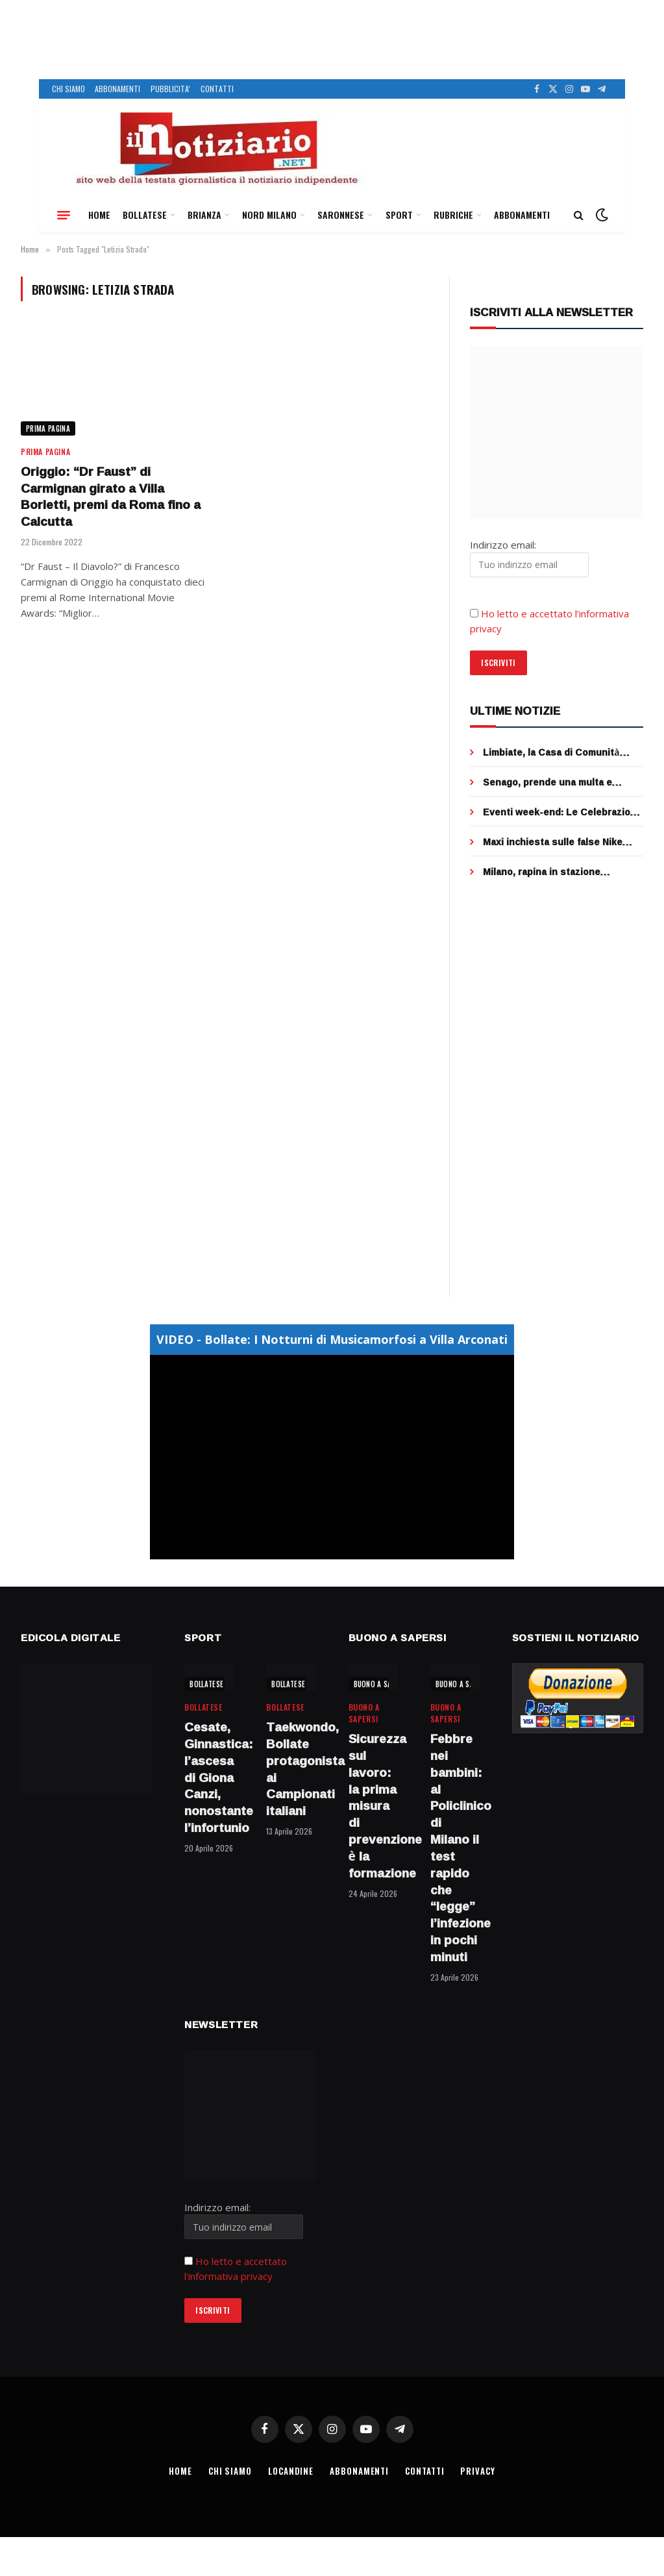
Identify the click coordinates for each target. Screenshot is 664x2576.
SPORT (399, 214)
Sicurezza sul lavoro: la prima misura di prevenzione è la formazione (373, 1806)
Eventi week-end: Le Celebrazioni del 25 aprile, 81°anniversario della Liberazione (562, 812)
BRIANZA (204, 214)
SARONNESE (340, 214)
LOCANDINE (291, 2470)
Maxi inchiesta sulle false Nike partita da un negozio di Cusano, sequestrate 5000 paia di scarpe (558, 842)
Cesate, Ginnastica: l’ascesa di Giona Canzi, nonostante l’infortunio (209, 1778)
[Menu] (63, 215)
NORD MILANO (269, 214)
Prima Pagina (48, 428)
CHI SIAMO (68, 88)
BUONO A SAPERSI (382, 1684)
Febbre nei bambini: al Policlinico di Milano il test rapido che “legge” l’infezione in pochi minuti (455, 1848)
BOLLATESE (145, 214)
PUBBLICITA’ (170, 88)
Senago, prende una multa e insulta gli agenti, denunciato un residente (557, 782)
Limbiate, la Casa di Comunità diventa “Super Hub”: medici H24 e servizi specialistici (562, 752)
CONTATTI (217, 88)
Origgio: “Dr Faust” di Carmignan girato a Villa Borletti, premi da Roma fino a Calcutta (111, 497)
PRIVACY (477, 2470)
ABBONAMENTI (117, 88)
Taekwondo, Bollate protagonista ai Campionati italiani (290, 1769)
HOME (99, 214)
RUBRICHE (453, 214)
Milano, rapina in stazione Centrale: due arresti (541, 871)
